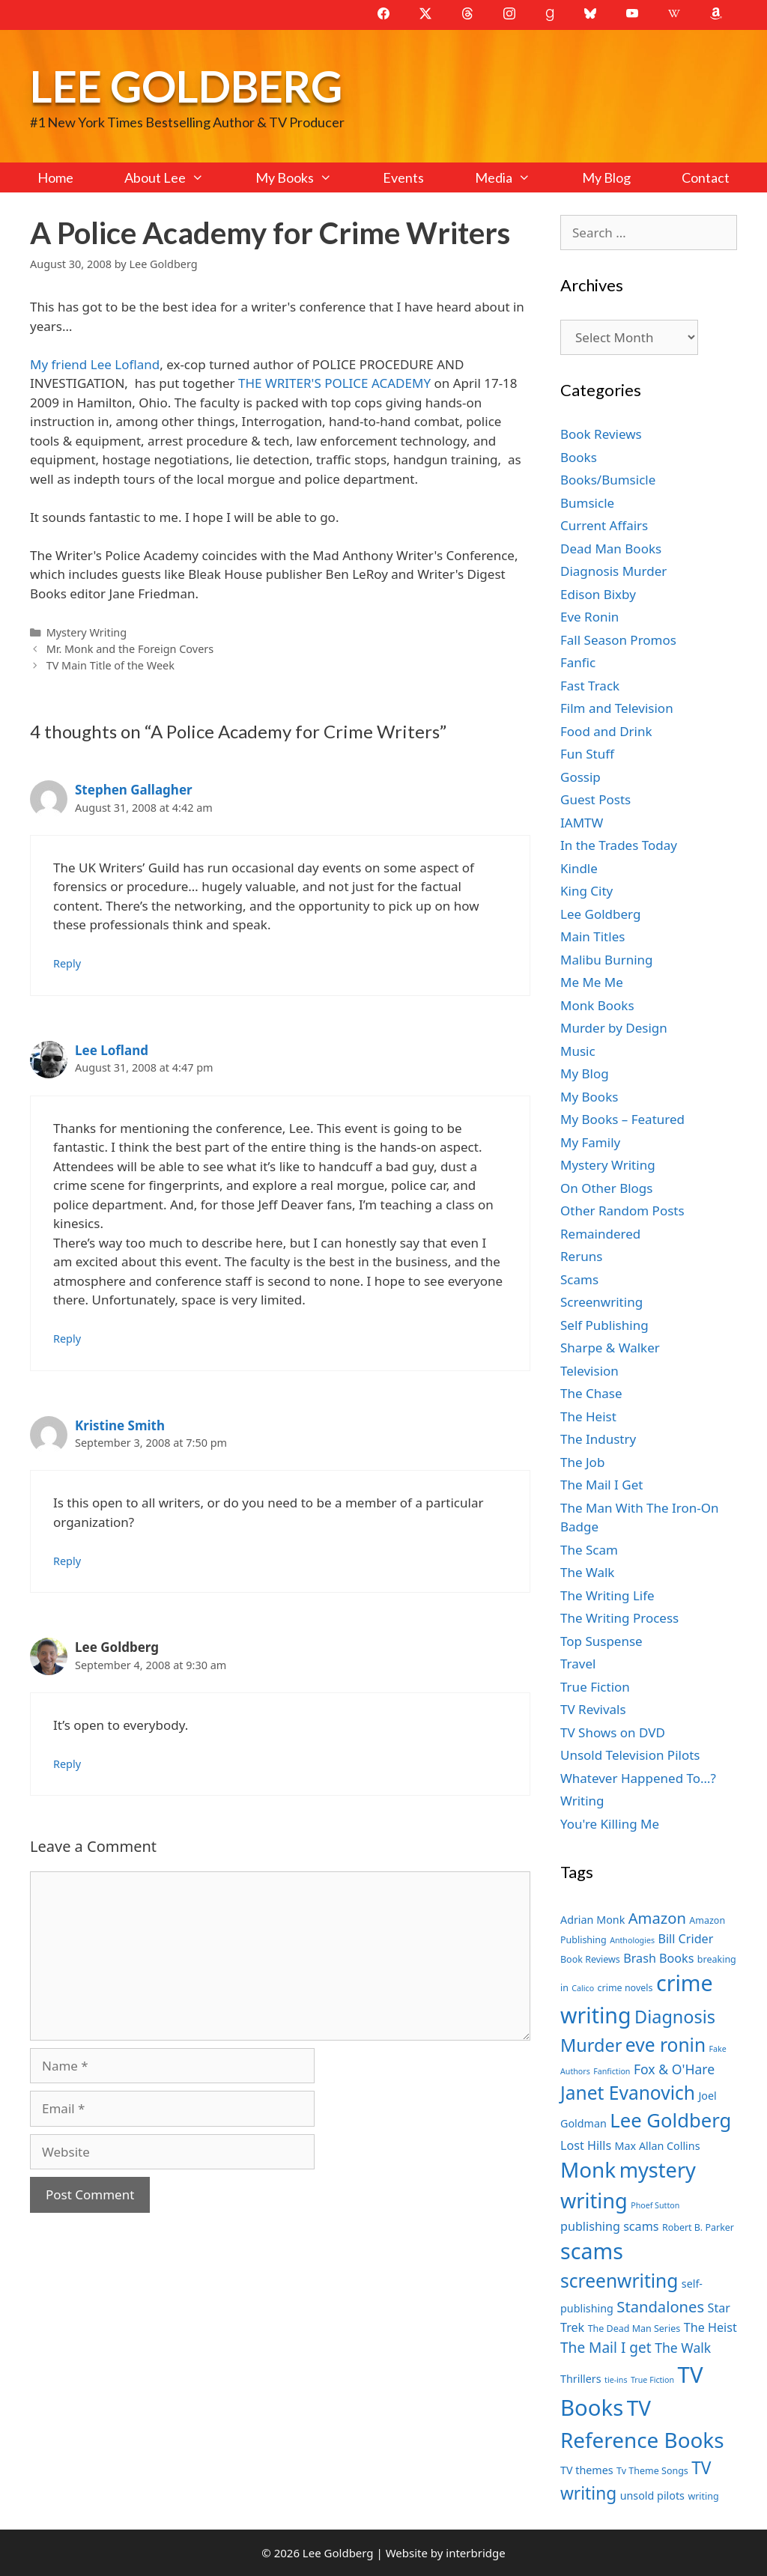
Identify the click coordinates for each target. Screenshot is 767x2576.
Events (403, 177)
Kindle (579, 868)
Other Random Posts (622, 1210)
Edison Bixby (598, 594)
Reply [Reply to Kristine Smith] (67, 1561)
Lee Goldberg (186, 86)
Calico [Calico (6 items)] (583, 1988)
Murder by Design (613, 1027)
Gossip (580, 777)
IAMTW (581, 822)
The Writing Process (619, 1617)
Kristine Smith (120, 1425)
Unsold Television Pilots (630, 1755)
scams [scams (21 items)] (591, 2250)
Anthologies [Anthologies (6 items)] (632, 1940)
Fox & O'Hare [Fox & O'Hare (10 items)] (674, 2069)
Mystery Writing (86, 632)
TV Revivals (593, 1709)
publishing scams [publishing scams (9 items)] (609, 2226)
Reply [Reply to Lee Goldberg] (67, 1764)
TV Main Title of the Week (110, 665)
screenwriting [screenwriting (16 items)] (619, 2280)
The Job (582, 1462)
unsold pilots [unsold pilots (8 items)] (652, 2495)
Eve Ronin (589, 616)
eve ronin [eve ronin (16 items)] (665, 2044)
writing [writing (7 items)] (703, 2496)
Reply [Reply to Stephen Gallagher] (67, 963)
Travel (577, 1663)
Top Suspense (601, 1641)
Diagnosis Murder (613, 571)
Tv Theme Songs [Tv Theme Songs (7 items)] (652, 2470)
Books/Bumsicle (607, 479)
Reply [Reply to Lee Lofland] (67, 1338)
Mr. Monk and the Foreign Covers (130, 649)
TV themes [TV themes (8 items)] (586, 2470)
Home (55, 177)
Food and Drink (606, 731)
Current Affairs (604, 525)
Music (577, 1051)
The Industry (598, 1439)
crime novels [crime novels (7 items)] (625, 1987)
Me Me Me (591, 982)
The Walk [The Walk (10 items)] (683, 2348)
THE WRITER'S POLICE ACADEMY (334, 383)
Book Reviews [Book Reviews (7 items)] (590, 1959)
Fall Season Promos (618, 639)
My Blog (606, 177)
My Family (590, 1142)
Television (589, 1370)
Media (515, 177)
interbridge (475, 2552)
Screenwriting (601, 1301)
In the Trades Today (618, 845)
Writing (582, 1800)
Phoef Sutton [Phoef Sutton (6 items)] (655, 2205)
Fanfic (577, 662)
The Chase (591, 1393)
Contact (706, 177)
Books (578, 457)
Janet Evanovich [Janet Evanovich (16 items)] (627, 2092)
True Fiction (595, 1686)
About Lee (176, 177)
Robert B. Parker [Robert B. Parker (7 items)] (698, 2227)
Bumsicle (587, 502)
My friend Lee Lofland (95, 364)
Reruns (581, 1256)
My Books (306, 177)
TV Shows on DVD (612, 1732)
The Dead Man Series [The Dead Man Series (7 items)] (634, 2328)
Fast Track (589, 685)
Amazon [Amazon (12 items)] (657, 1917)
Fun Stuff (587, 753)
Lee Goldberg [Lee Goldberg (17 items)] (670, 2120)
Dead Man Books (610, 548)
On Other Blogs (606, 1188)
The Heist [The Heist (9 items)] (710, 2327)
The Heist (588, 1416)
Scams (579, 1279)
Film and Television (616, 708)
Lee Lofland (111, 1050)
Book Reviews (601, 434)
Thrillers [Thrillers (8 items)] (580, 2379)
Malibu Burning (606, 959)
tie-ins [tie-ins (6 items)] (615, 2380)
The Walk (587, 1572)
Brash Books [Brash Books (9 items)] (658, 1958)
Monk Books (597, 1005)
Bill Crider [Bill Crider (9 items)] (685, 1939)
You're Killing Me (609, 1823)
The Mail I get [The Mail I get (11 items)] (606, 2347)
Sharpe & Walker (610, 1347)
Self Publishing (604, 1325)
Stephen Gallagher (133, 789)
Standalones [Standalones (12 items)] (660, 2306)
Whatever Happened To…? (638, 1778)
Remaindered (600, 1233)
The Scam (589, 1549)
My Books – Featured (622, 1119)
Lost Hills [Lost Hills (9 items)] (585, 2145)
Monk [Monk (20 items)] (588, 2169)
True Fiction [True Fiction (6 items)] (652, 2380)
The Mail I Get (601, 1484)
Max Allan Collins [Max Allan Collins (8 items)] (657, 2146)
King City (586, 890)
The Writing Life (607, 1595)
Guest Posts (595, 799)
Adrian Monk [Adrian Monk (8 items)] (592, 1920)
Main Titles (592, 936)
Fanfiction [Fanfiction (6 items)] (611, 2071)
